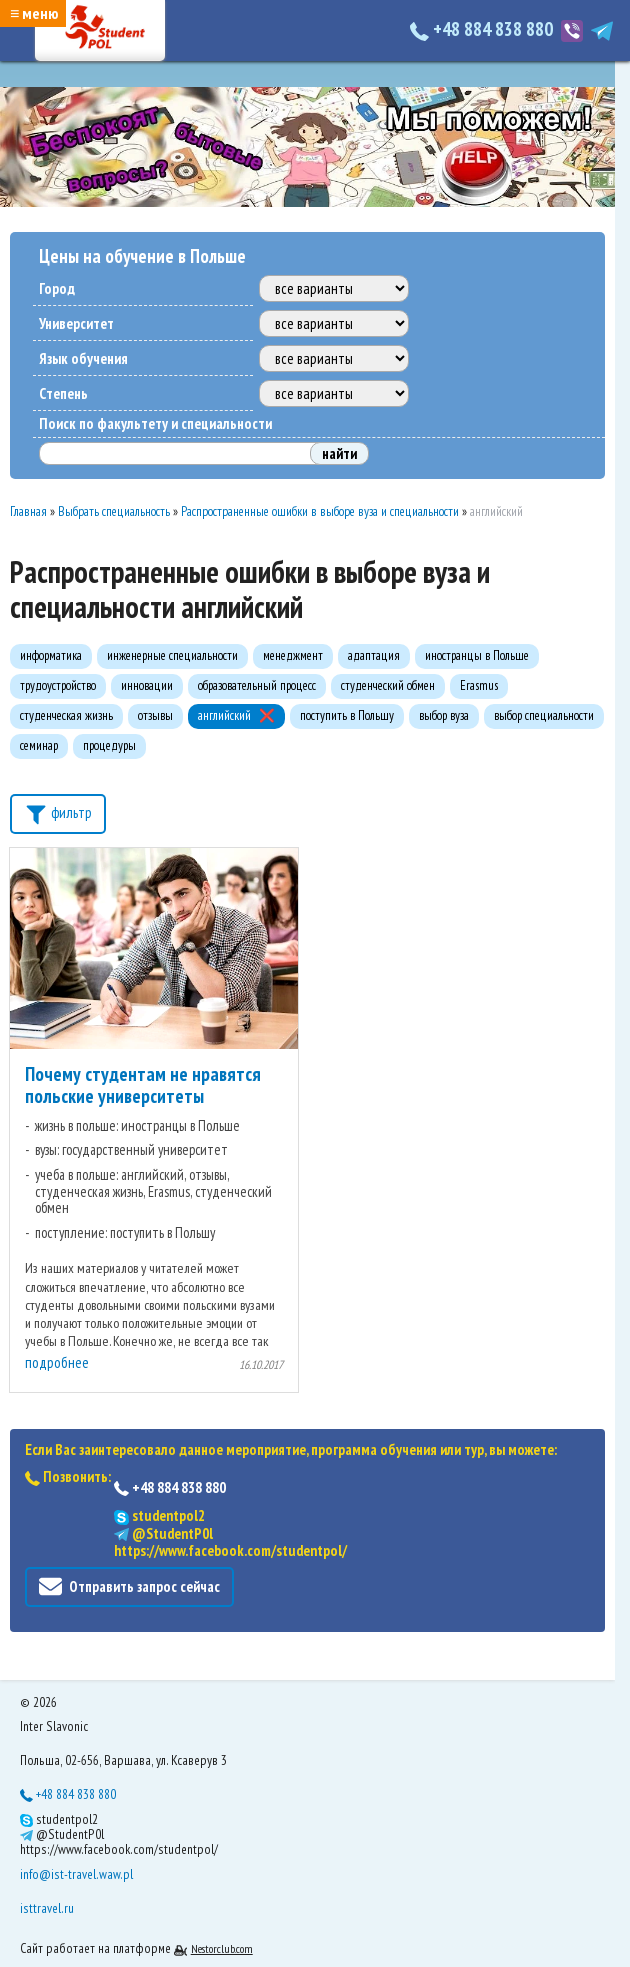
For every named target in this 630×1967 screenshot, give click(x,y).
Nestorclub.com (222, 1948)
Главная (28, 511)
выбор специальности (544, 715)
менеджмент (293, 655)
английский (224, 715)
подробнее (57, 1362)
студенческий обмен (388, 685)
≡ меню (34, 13)
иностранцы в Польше (477, 655)
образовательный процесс (257, 685)
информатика (51, 655)
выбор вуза (444, 715)
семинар (39, 745)
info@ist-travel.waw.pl (76, 1874)
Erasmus (479, 685)
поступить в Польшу (347, 715)
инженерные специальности (172, 655)
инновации (147, 685)
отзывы (155, 715)
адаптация (374, 655)
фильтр (58, 811)
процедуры (109, 745)
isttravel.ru (47, 1908)
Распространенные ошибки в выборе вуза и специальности (320, 511)
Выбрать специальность (114, 511)
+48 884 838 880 (483, 29)
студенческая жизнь (66, 715)
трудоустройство (58, 685)
